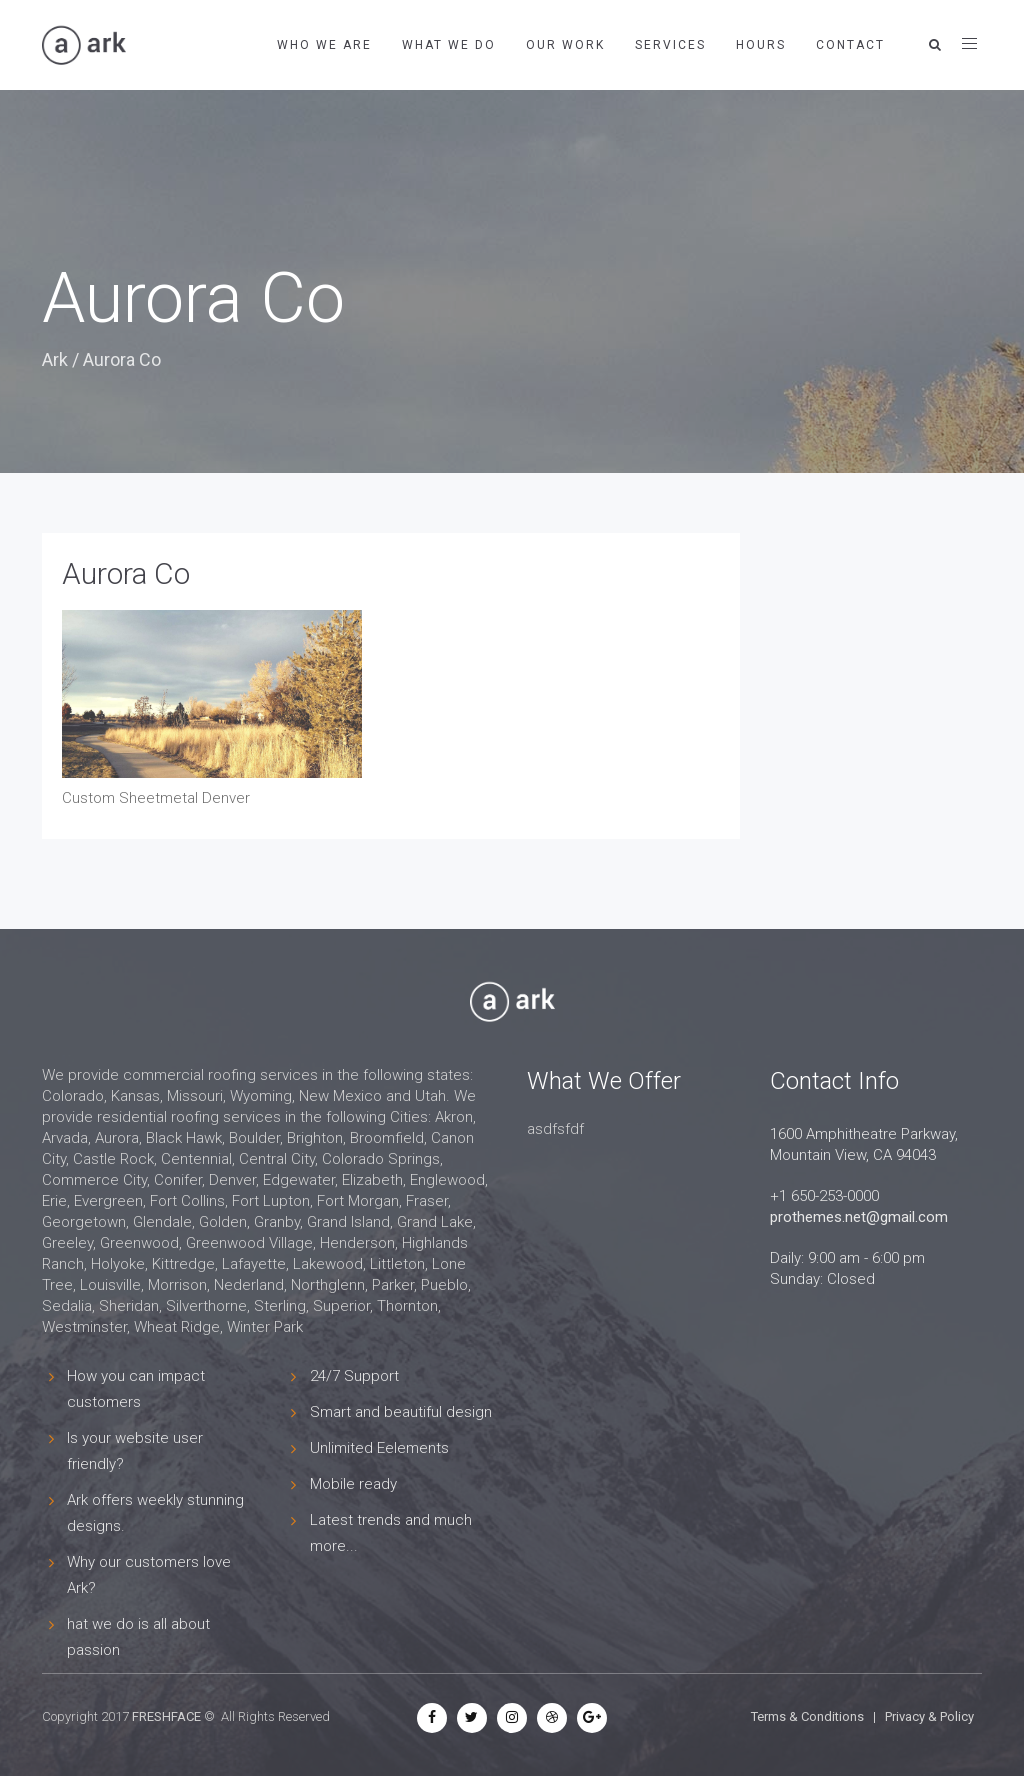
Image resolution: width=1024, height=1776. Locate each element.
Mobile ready (353, 1484)
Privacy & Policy (929, 1716)
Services (670, 45)
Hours (761, 45)
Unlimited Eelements (379, 1448)
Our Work (565, 45)
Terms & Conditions (807, 1716)
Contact (850, 45)
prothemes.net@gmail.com (859, 1217)
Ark (55, 359)
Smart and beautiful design (401, 1412)
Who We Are (324, 45)
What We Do (449, 45)
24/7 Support (354, 1376)
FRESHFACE (166, 1716)
